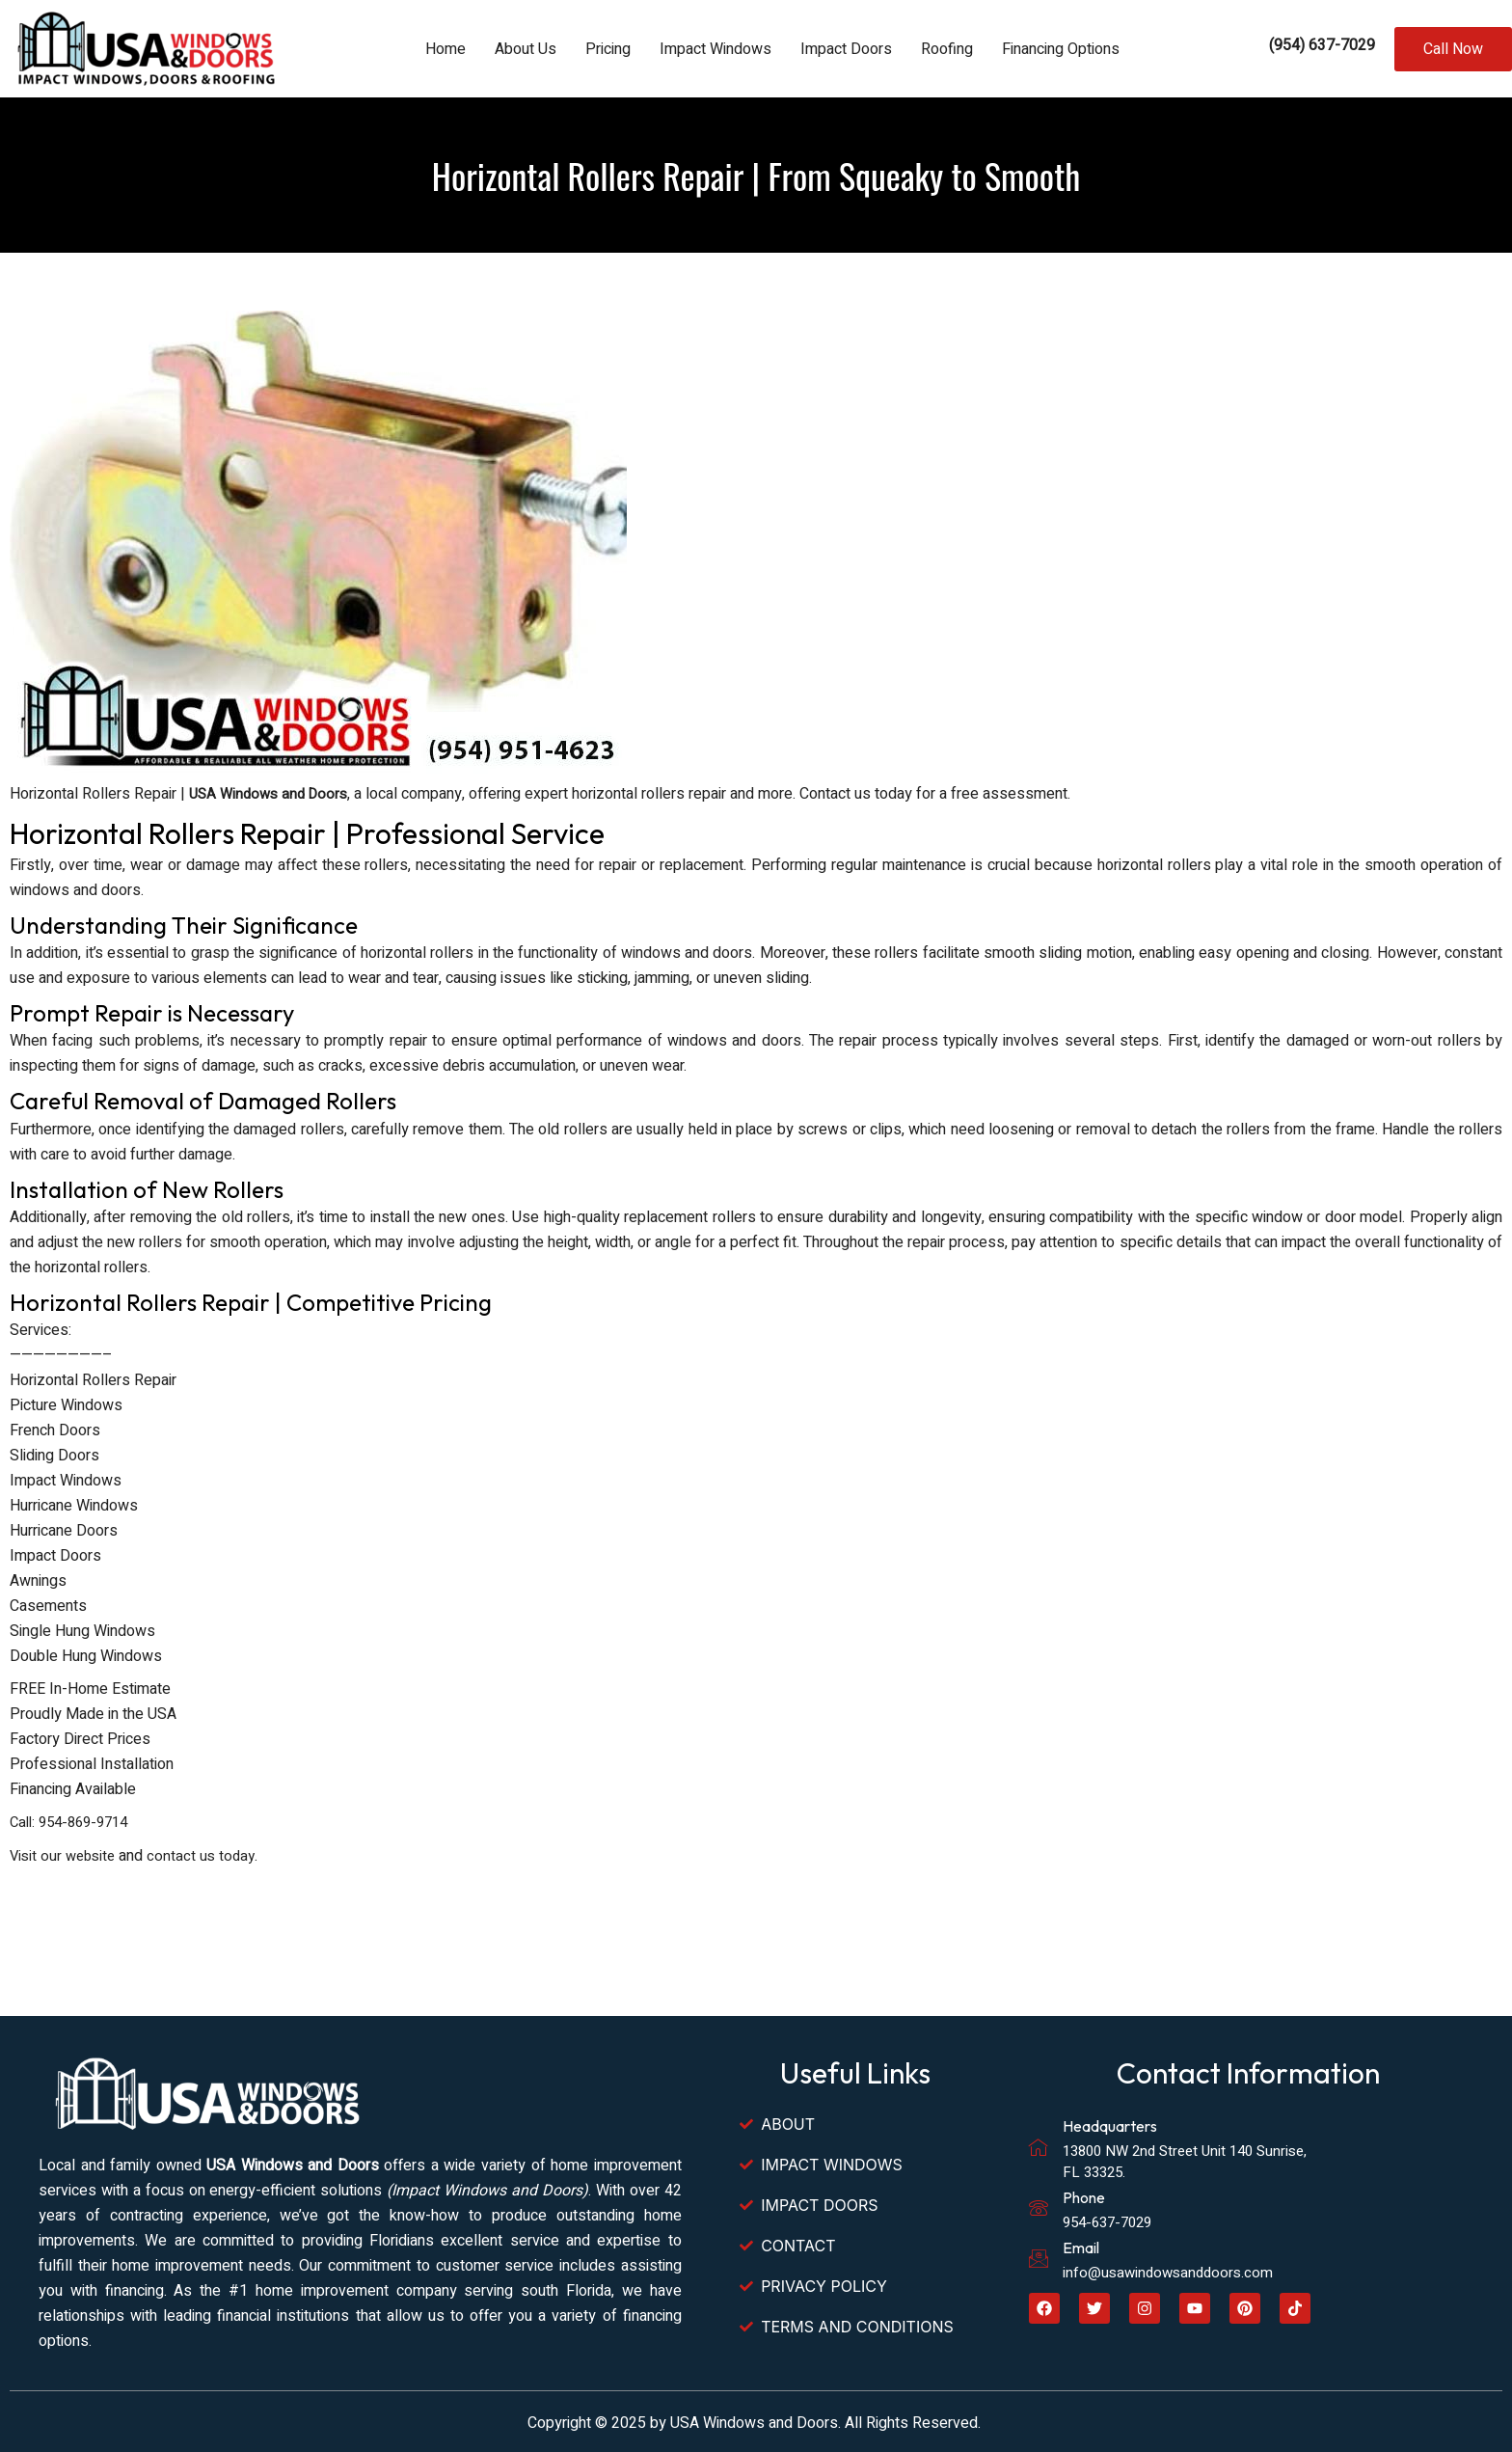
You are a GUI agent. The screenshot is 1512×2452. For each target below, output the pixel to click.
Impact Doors (846, 49)
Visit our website (66, 1854)
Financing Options (1061, 49)
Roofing (947, 49)
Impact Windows (715, 49)
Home (445, 49)
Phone (1084, 2194)
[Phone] (1038, 2205)
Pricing (608, 49)
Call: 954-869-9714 (75, 1821)
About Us (525, 49)
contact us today (208, 1854)
